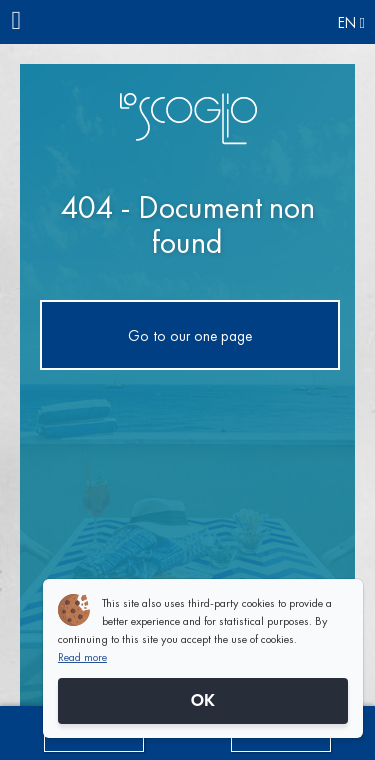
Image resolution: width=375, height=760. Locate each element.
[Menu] (22, 22)
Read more (82, 657)
